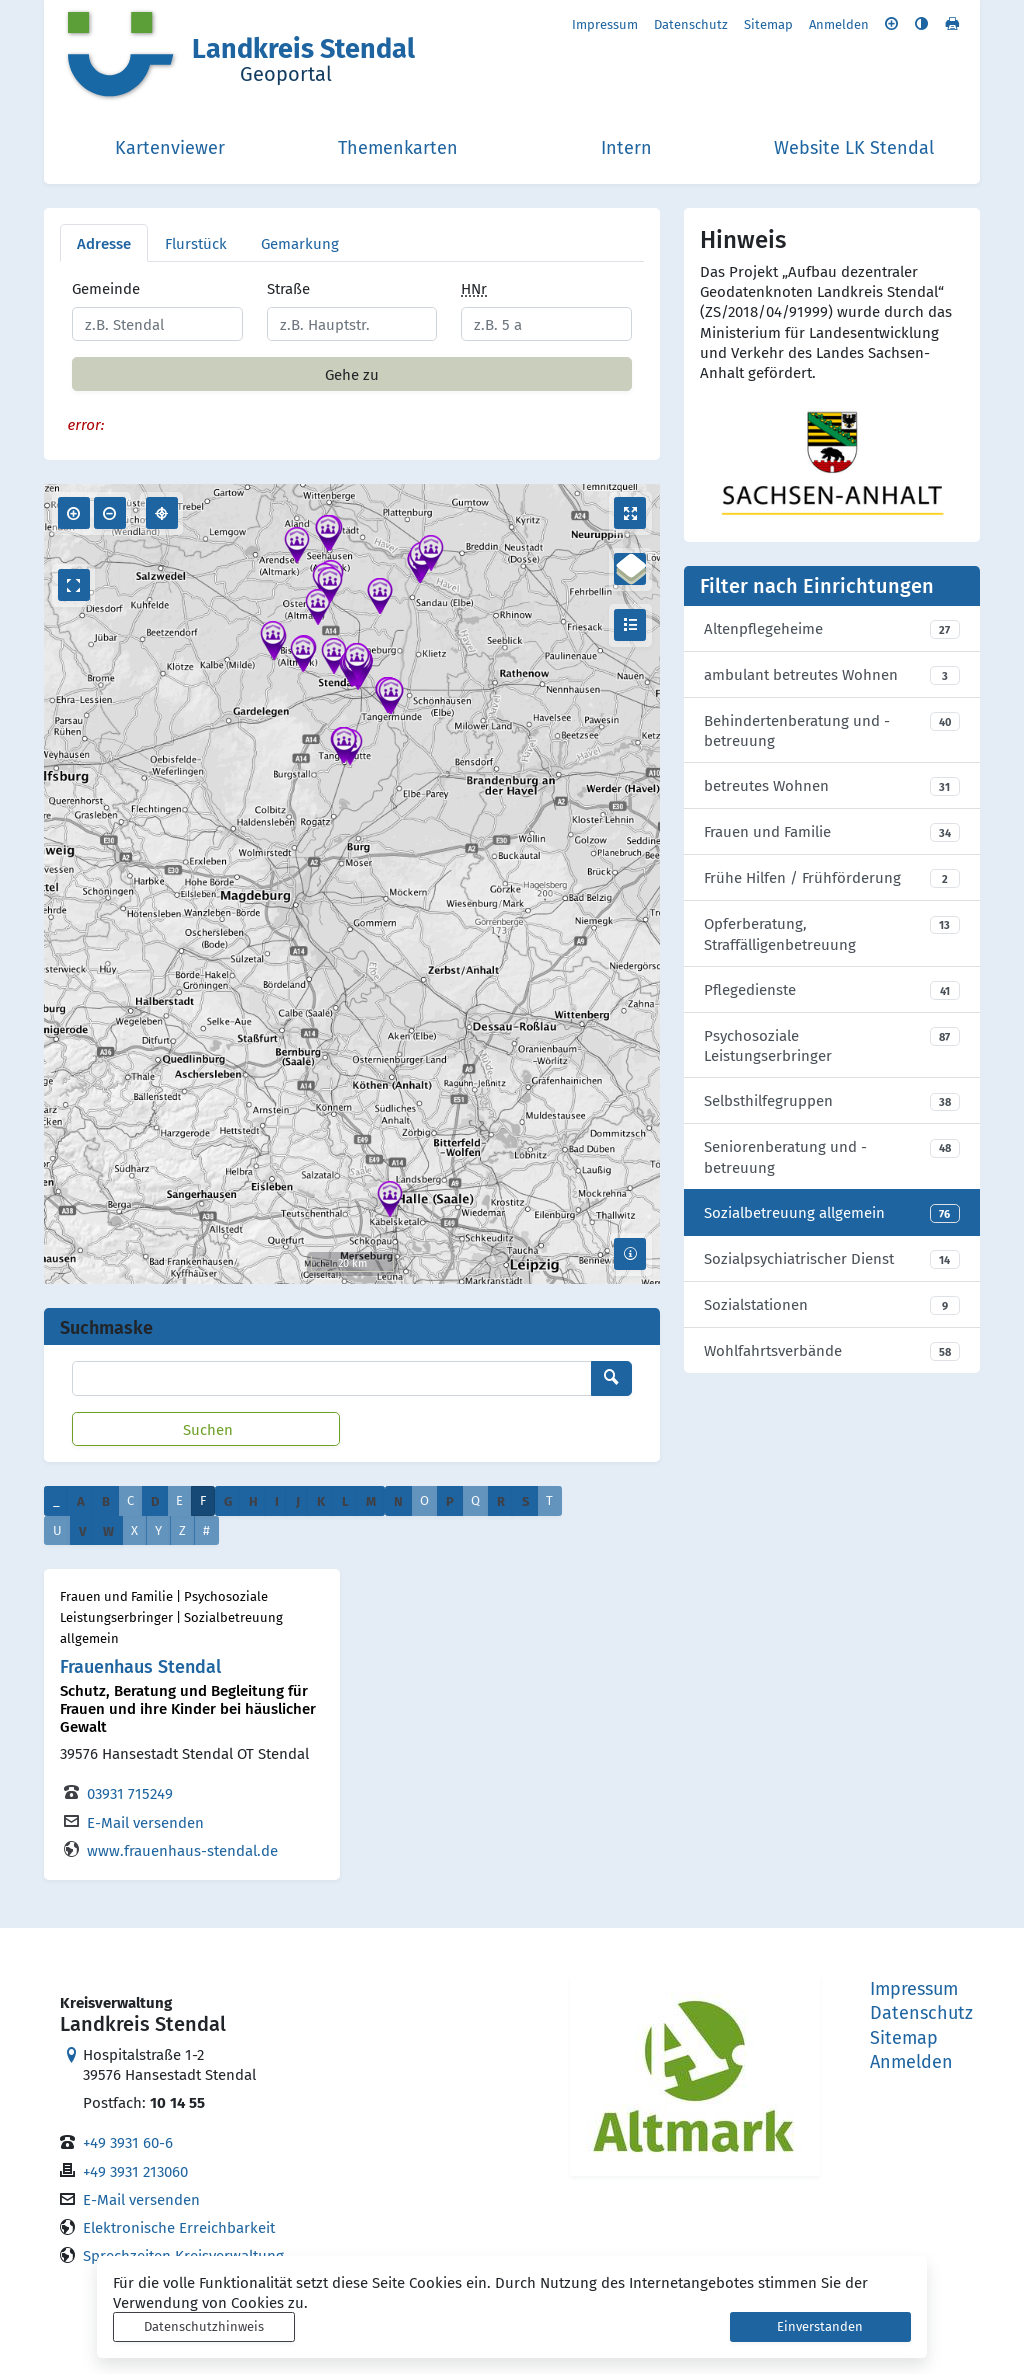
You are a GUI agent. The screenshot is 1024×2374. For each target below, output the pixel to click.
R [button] (501, 1500)
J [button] (298, 1500)
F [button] (203, 1500)
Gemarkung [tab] (300, 243)
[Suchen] (206, 1429)
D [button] (155, 1500)
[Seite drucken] (952, 23)
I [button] (277, 1500)
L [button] (345, 1500)
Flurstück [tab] (196, 243)
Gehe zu (352, 374)
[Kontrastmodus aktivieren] (921, 23)
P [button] (450, 1500)
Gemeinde (106, 288)
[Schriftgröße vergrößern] (891, 23)
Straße (288, 288)
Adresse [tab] (104, 243)
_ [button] (56, 1500)
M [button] (371, 1500)
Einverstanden (820, 2326)
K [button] (321, 1500)
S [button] (525, 1500)
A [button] (81, 1500)
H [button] (253, 1500)
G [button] (228, 1500)
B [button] (106, 1500)
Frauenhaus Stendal (140, 1665)
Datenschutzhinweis (204, 2326)
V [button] (82, 1530)
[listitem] (832, 629)
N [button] (398, 1500)
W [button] (108, 1530)
